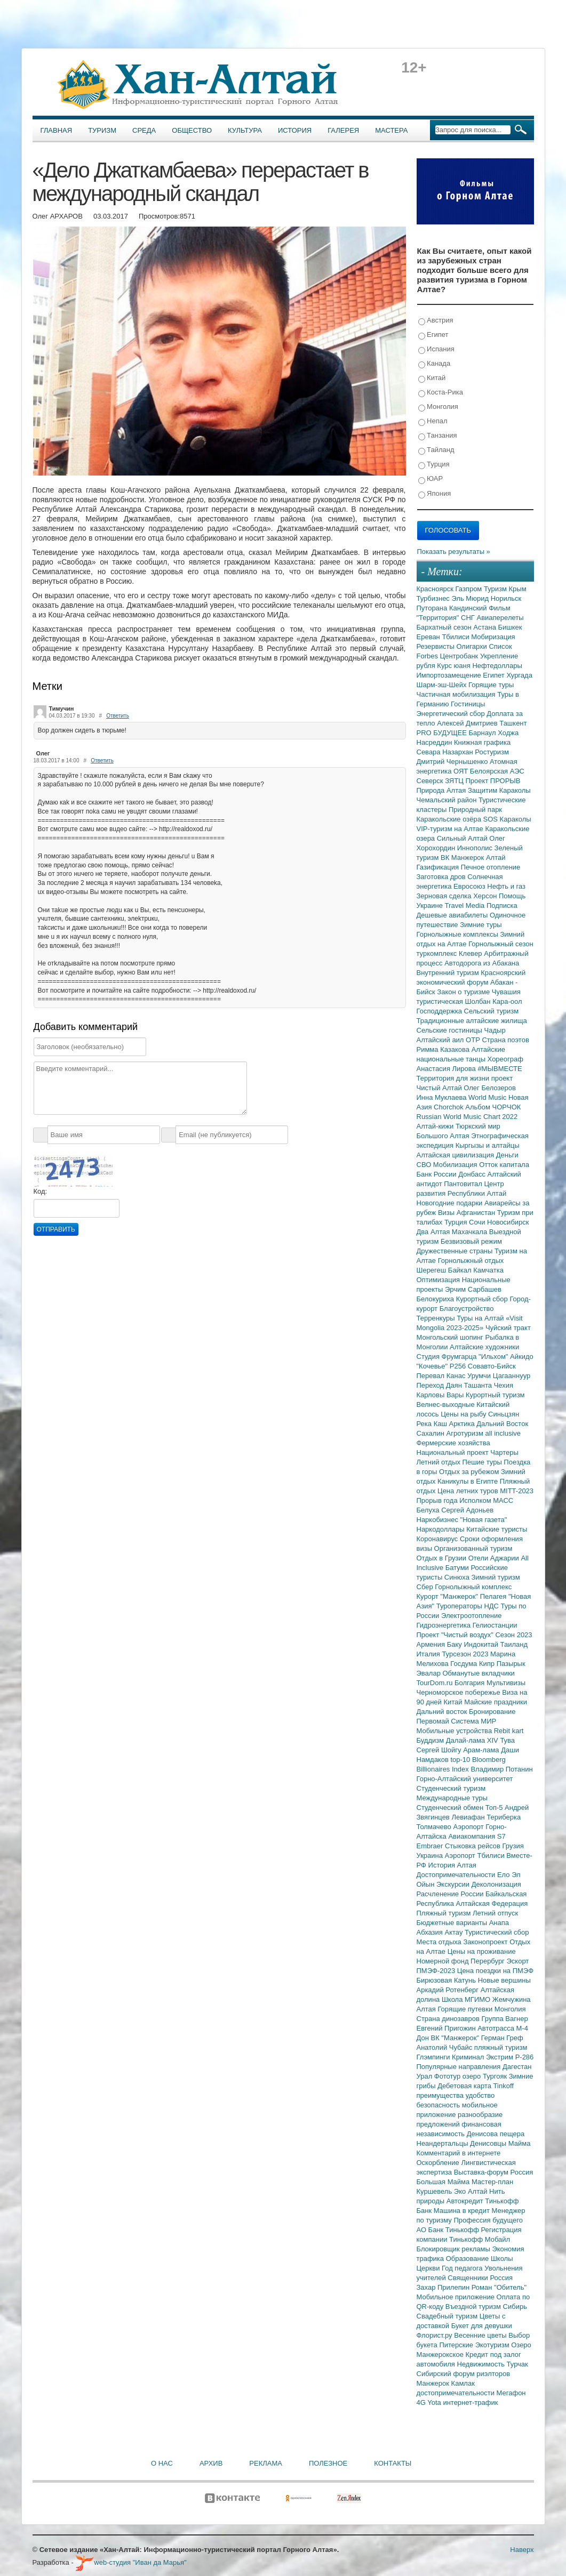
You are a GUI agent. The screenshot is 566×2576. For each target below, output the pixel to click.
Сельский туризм (491, 1011)
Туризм (102, 130)
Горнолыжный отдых (471, 1261)
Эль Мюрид (470, 598)
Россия (501, 2278)
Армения (432, 1644)
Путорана (433, 608)
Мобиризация (493, 637)
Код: (40, 1191)
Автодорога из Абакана (481, 963)
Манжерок (434, 2383)
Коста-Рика (440, 392)
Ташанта (479, 1385)
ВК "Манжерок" (456, 2038)
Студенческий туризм (451, 1788)
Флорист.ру (436, 2335)
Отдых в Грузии (442, 1558)
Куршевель (435, 2191)
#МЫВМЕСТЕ (499, 1069)
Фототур (448, 2076)
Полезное (328, 2463)
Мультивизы (506, 1683)
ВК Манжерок (463, 858)
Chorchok (449, 1107)
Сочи (478, 1222)
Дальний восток (443, 1712)
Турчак (517, 2364)
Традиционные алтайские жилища (472, 1021)
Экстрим (500, 2057)
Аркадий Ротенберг (449, 1990)
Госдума (464, 1664)
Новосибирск (508, 1222)
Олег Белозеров (490, 1088)
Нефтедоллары (497, 666)
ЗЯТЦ (455, 781)
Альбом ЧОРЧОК (493, 1107)
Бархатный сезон (445, 627)
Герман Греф (502, 2038)
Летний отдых (440, 1462)
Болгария (471, 1683)
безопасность (439, 2105)
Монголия (438, 407)
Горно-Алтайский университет (465, 1779)
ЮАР (430, 479)
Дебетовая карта (465, 2086)
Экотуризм (493, 2345)
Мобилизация (456, 1165)
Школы (502, 2259)
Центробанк (460, 656)
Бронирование (492, 1712)
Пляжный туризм (445, 1913)
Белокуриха (436, 1299)
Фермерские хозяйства (453, 1443)
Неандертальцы (444, 2143)
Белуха (429, 1510)
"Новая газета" (483, 1520)
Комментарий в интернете (459, 2153)
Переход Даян (440, 1385)
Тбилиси (456, 637)
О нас (162, 2463)
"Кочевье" (433, 1366)
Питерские (457, 2345)
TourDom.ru (436, 1683)
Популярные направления (460, 2067)
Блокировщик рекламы (454, 2249)
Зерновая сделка (445, 896)
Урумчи (480, 1376)
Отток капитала (504, 1165)
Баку (455, 1644)
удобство (480, 2095)
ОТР (474, 1040)
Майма (519, 2143)
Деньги (507, 1155)
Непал (433, 421)
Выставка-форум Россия (493, 2172)
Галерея (343, 130)
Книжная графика (482, 742)
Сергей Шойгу (440, 1750)
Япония (434, 493)
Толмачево (435, 1827)
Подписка (502, 905)
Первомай (434, 1721)
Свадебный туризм (448, 2316)
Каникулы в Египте (468, 1481)
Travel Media (466, 905)
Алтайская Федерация (492, 1903)
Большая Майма (444, 2182)
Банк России (438, 1174)
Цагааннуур (512, 1376)
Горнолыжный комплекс (473, 1587)
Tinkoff (503, 2086)
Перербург (488, 1961)
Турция (434, 464)
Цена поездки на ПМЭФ (495, 1971)
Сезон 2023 (513, 1635)
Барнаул (483, 733)
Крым (518, 589)
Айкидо (521, 1357)
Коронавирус (438, 1539)
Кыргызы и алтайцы (488, 1145)
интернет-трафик (470, 2402)
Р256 (459, 1366)
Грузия (513, 1846)
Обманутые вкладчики (479, 1673)
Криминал (469, 2057)
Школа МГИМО (467, 1999)
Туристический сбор (497, 1932)
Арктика (463, 1424)
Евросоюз (470, 886)
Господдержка (440, 1011)
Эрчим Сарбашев (473, 1289)
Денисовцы (489, 2143)
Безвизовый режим (471, 1241)
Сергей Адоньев (467, 1510)
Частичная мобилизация (457, 694)
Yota (435, 2402)
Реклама (265, 2463)
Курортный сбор (483, 1299)
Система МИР (473, 1721)
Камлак (463, 2383)
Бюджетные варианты (453, 1923)
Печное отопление (491, 867)
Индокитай (482, 1644)
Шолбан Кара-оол (493, 1001)
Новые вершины (504, 1980)
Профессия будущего (487, 2220)
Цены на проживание (482, 1951)
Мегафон (511, 2393)
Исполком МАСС (486, 1500)
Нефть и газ (506, 886)
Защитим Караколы (499, 790)
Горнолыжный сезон (500, 944)
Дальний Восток (502, 1424)
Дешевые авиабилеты (453, 915)
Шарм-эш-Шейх (443, 685)
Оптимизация (439, 1280)
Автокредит (466, 2201)
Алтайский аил (441, 1040)
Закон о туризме (464, 992)
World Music (488, 1097)
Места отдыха (440, 1942)
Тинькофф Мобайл (479, 2239)
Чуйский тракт (508, 1328)
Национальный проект (454, 1452)
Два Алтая (434, 1232)
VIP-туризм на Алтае (451, 829)
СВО (425, 1165)
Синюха (458, 1577)
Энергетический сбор (452, 714)
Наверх (521, 2550)
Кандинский (469, 608)
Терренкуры (437, 1318)
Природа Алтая (442, 790)
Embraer (431, 1846)
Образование (468, 2259)
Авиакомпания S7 (476, 1836)
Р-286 (524, 2057)
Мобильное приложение (457, 2297)
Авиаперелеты (500, 618)
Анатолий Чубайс (445, 2047)
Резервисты (437, 646)
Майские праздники (495, 1702)
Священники (469, 2278)
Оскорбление (439, 2163)
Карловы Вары (441, 1395)
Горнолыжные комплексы (458, 934)
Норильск (506, 598)
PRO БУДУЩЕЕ (443, 733)
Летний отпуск (495, 1913)
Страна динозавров (449, 2019)
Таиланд (514, 1644)
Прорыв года (438, 1500)
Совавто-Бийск (492, 1366)
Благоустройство (467, 1309)
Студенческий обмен (451, 1808)
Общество (192, 130)
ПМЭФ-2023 (437, 1971)
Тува (507, 1740)
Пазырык (511, 1664)
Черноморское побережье (460, 1692)
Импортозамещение (450, 675)
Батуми (458, 1568)
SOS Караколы (507, 819)
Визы (447, 1213)
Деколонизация (496, 1884)
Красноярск (436, 589)
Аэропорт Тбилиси (476, 1855)
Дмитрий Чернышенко (453, 762)
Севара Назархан (446, 752)
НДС (492, 1606)
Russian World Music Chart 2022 (467, 1117)
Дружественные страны (456, 1251)
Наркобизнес (438, 1520)
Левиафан (469, 1817)
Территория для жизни (454, 1078)
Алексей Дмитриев (468, 723)
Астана (485, 627)
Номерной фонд (444, 1961)
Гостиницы (468, 704)
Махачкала (470, 1232)
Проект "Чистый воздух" (456, 1635)
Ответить (117, 716)
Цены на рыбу (464, 1414)
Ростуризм (492, 752)
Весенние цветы (481, 2335)
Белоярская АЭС (497, 771)
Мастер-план (492, 2182)
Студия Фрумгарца (448, 1357)
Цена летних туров (468, 1491)
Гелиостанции (495, 1625)
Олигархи (472, 646)
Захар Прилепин (444, 2287)
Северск (431, 781)
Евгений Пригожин (447, 2028)
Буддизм (431, 1740)
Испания (436, 349)
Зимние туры (480, 925)
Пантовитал (464, 1184)
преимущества (441, 2095)
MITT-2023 (516, 1491)
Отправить (56, 1229)
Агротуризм (466, 1433)
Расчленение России (451, 1894)
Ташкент (513, 723)
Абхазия (431, 1932)
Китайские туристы (496, 1529)
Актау (455, 1932)
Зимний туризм (496, 1577)
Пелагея (494, 1596)
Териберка (504, 1817)
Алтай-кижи (436, 1126)
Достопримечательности (457, 1875)
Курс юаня (454, 666)
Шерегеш (432, 1270)
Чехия (503, 1385)
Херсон (486, 896)
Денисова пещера (495, 2134)
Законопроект (486, 1942)
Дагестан (517, 2067)
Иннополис (476, 848)
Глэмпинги (434, 2057)
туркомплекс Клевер (450, 953)
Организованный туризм (473, 1548)
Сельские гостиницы (450, 1030)
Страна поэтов (505, 1040)
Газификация (439, 867)
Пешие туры (483, 1462)
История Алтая (452, 1865)
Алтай (496, 858)
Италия (429, 1654)
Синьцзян (503, 1414)
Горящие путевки (465, 2009)
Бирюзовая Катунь (447, 1980)
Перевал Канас (442, 1376)
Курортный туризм (495, 1395)
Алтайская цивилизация (456, 1155)
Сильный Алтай (463, 838)
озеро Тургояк (486, 2076)
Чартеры (504, 1452)
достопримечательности (457, 2393)
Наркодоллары (442, 1529)
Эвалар (430, 1673)
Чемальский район (448, 800)
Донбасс (472, 1174)
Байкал (460, 1270)
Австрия (435, 320)
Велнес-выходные (447, 1404)
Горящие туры (491, 685)
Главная (57, 130)
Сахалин (432, 1433)
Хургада (519, 675)
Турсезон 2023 (466, 1654)
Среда (144, 130)
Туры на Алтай (481, 1318)
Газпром (470, 589)
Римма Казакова (444, 1049)
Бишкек (510, 627)
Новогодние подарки (450, 1203)
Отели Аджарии (494, 1558)
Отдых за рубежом (470, 1472)
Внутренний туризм (449, 973)
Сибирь (515, 2307)
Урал (425, 2076)
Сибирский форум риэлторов (464, 2374)
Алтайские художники (484, 1347)
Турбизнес (434, 598)
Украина (431, 1855)
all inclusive (503, 1433)
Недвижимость (482, 2364)
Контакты (392, 2463)
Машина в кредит (463, 2211)
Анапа (499, 1923)
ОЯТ (461, 771)
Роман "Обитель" (499, 2287)
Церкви (429, 2268)
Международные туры (452, 1798)
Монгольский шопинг (451, 1337)
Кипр (488, 1664)
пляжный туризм (501, 2047)
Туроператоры (460, 1606)
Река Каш (433, 1424)
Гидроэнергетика (445, 1625)
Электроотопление (471, 1616)
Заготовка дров (442, 877)
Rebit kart (509, 1731)
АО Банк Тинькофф (449, 2230)
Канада (434, 363)
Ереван (429, 637)
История (295, 130)
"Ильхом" (494, 1357)
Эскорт (517, 1961)
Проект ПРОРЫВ (492, 781)
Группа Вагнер (505, 2019)
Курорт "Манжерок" (448, 1596)
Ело (504, 1875)
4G (422, 2402)
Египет (433, 335)
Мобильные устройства (455, 1731)
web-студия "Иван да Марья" (130, 2562)
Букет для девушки (481, 2326)
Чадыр (495, 1030)
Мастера (391, 130)
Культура (245, 130)
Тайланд (436, 450)
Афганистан (477, 1213)
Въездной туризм (474, 2307)
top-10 (461, 1760)
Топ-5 (495, 1808)
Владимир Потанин (501, 1769)
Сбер (426, 1587)
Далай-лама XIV (473, 1740)
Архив (211, 2463)
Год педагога (463, 2268)
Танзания (437, 435)
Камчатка (488, 1270)
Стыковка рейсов (474, 1846)
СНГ (468, 618)
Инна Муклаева (443, 1097)
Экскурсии (454, 1884)
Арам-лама (482, 1750)
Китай (432, 378)
